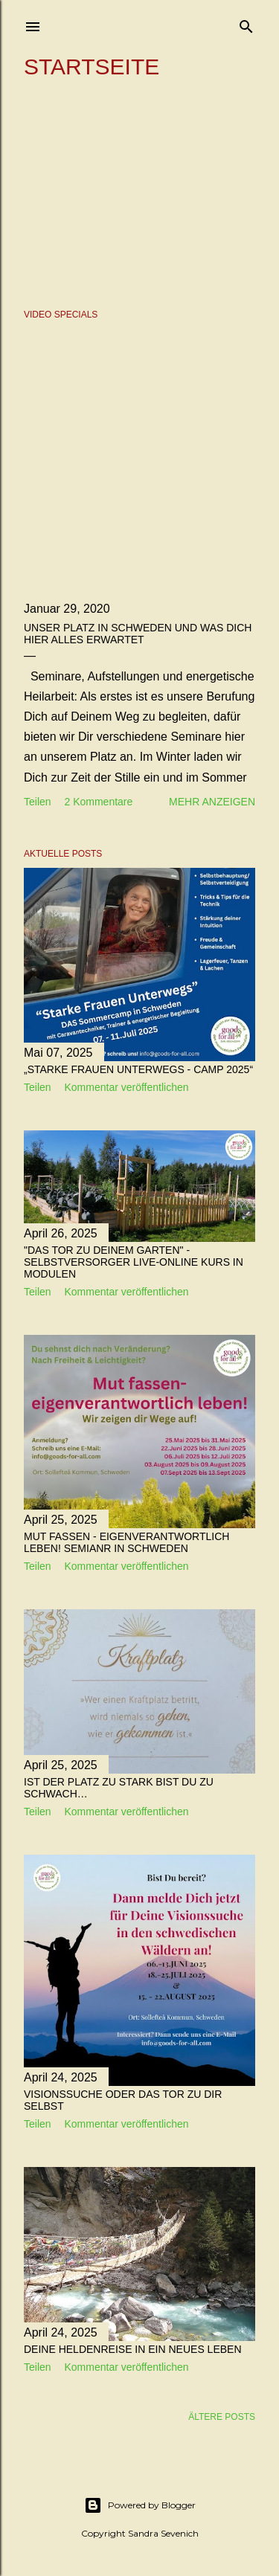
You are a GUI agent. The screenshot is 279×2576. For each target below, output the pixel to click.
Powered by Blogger (140, 2505)
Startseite (91, 66)
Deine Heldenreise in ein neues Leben (133, 2349)
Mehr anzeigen (212, 802)
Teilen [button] (37, 802)
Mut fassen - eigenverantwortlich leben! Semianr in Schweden (126, 1542)
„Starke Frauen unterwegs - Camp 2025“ (138, 1069)
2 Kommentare (98, 802)
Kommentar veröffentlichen (126, 1087)
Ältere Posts (221, 2417)
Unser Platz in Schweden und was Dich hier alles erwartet (137, 633)
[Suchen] (246, 23)
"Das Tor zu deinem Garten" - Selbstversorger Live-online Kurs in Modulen (133, 1262)
